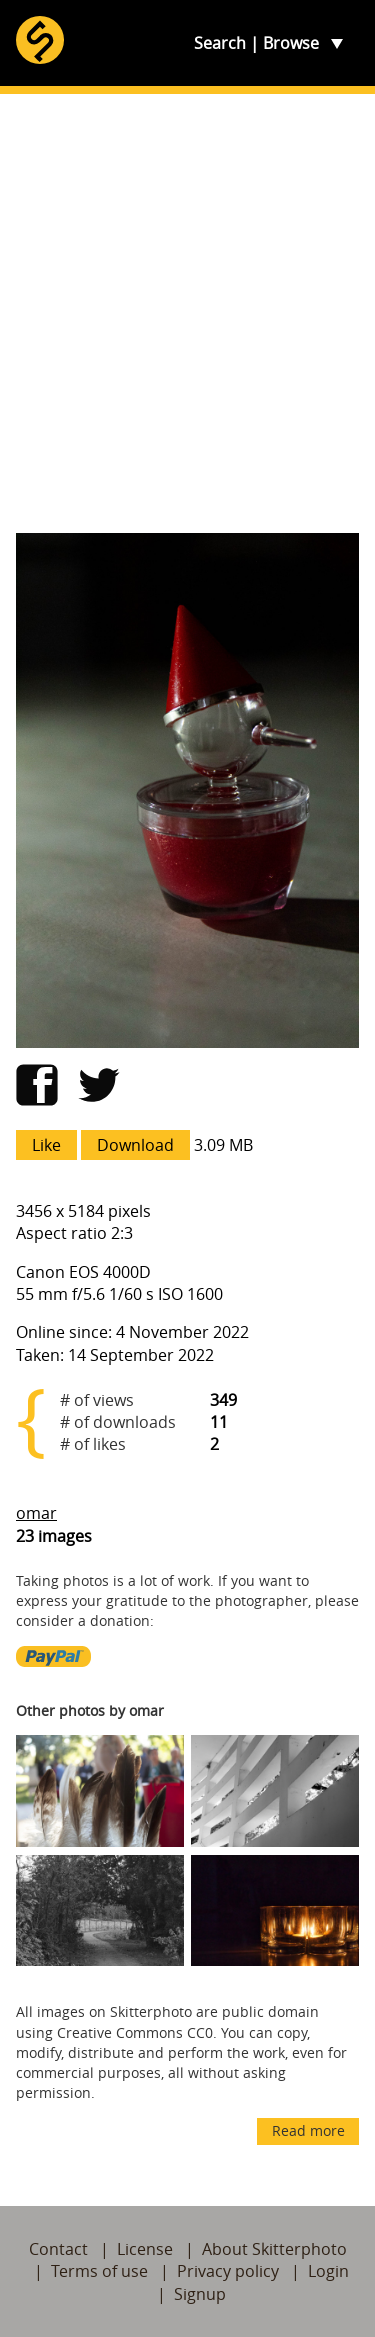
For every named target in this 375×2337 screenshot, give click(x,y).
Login (328, 2271)
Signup (200, 2294)
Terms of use (99, 2271)
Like (46, 1145)
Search (220, 43)
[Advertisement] (187, 313)
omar (36, 1513)
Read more (308, 2130)
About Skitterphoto (274, 2249)
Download (135, 1145)
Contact (58, 2249)
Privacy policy (228, 2271)
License (145, 2249)
